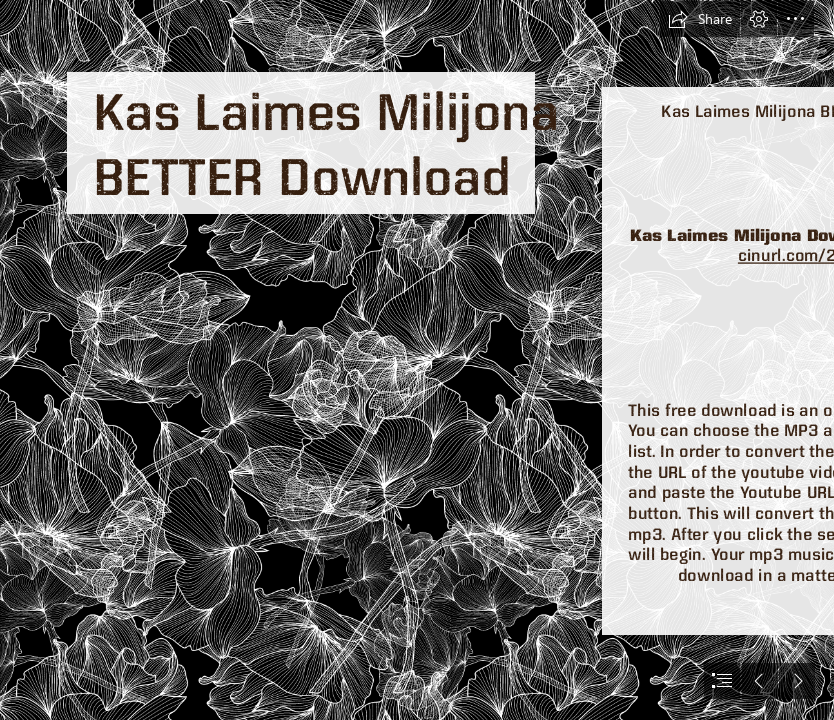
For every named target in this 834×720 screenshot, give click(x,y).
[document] (417, 360)
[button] (700, 19)
